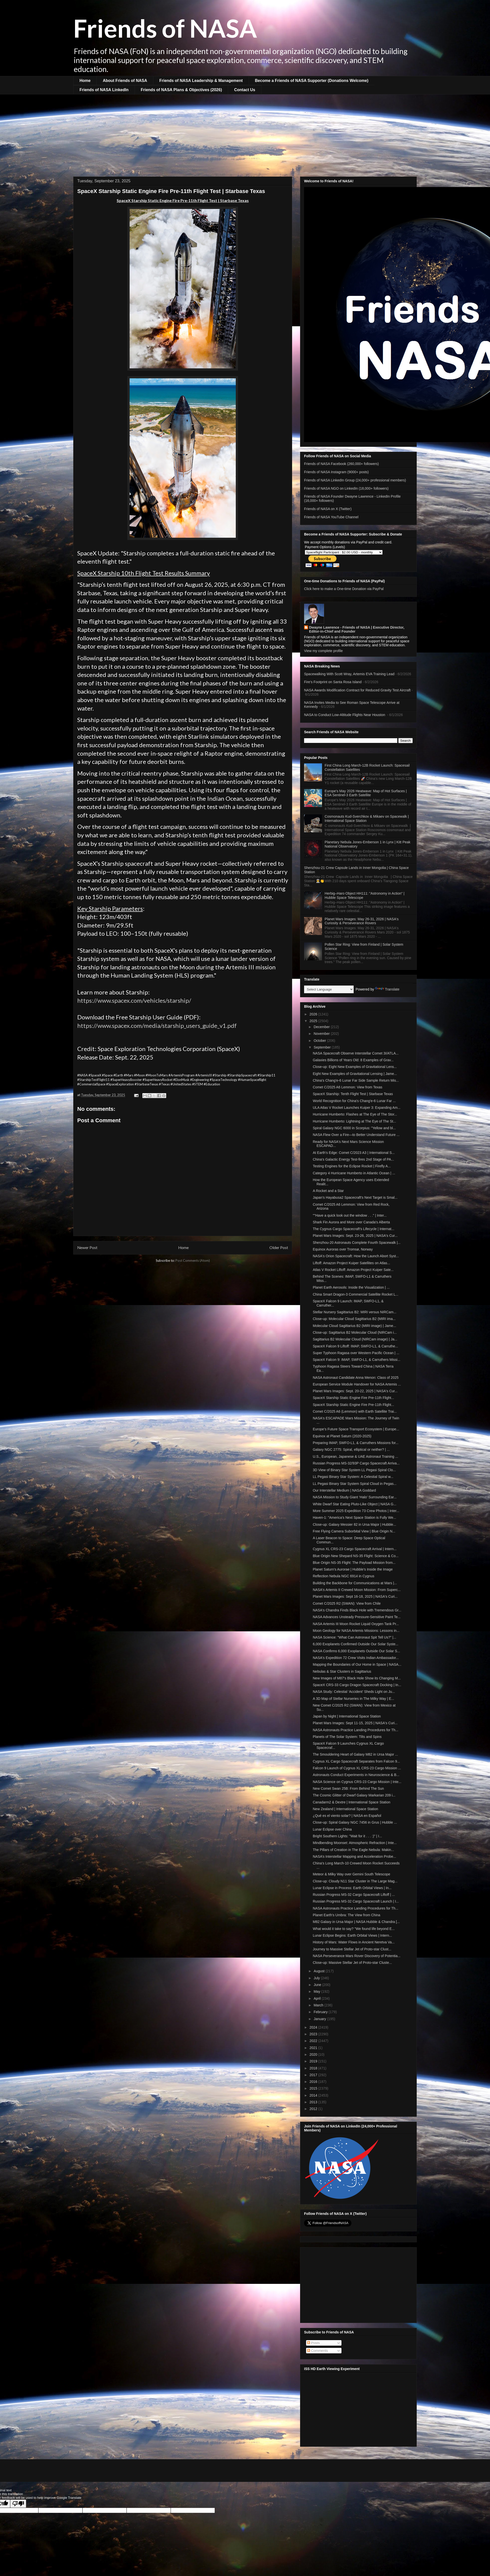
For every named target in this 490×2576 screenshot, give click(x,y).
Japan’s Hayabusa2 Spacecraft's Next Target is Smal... (355, 1197)
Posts (313, 2343)
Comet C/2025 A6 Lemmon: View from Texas (347, 1087)
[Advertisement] (245, 132)
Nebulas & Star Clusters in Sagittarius (342, 1671)
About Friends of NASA (125, 80)
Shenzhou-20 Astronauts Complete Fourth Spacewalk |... (357, 1243)
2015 (314, 2088)
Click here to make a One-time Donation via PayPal (344, 589)
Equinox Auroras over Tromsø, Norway (343, 1249)
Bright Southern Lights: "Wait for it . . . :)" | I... (347, 1836)
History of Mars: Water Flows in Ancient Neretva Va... (354, 1942)
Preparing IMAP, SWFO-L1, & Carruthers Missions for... (356, 1443)
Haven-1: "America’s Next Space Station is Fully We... (354, 1517)
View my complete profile (323, 651)
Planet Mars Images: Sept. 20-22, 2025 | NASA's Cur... (355, 1391)
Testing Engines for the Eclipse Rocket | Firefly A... (352, 1166)
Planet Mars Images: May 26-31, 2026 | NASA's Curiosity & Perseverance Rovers (362, 921)
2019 (314, 2061)
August (319, 1971)
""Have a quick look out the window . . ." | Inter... (350, 1215)
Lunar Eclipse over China (332, 1829)
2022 (314, 2041)
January (320, 2019)
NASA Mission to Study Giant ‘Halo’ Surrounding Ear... (355, 1497)
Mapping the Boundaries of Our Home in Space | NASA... (357, 1664)
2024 (314, 2027)
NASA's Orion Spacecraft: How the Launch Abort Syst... (356, 1256)
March (319, 2005)
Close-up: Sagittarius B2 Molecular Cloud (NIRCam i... (355, 1332)
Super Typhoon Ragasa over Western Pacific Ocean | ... (356, 1353)
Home (85, 80)
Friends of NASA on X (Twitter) (328, 509)
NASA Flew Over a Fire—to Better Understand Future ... (356, 1135)
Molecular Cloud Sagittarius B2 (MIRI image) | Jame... (354, 1326)
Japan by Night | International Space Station (347, 1716)
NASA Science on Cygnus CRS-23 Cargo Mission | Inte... (357, 1782)
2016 (314, 2082)
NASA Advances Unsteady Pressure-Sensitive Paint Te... (357, 1617)
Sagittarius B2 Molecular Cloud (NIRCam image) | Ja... (355, 1339)
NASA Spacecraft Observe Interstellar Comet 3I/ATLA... (356, 1053)
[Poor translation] (18, 2504)
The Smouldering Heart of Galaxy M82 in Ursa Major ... (355, 1754)
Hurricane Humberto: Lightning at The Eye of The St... (354, 1121)
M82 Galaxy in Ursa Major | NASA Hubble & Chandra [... (356, 1922)
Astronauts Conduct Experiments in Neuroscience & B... (356, 1775)
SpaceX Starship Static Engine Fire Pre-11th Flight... (353, 1398)
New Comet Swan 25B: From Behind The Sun (348, 1788)
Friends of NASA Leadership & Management (201, 80)
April (318, 1998)
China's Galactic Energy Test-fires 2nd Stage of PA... (353, 1159)
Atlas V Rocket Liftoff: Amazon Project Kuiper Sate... (353, 1270)
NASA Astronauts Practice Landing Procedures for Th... (355, 1730)
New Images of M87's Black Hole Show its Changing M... (357, 1678)
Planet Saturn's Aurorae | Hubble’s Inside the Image (353, 1569)
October (320, 1041)
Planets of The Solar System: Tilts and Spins (347, 1737)
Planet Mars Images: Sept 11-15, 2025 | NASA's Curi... (355, 1723)
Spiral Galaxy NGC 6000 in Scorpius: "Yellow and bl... (354, 1128)
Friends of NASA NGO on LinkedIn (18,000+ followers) (346, 488)
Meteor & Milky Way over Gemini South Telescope (351, 1874)
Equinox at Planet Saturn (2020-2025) (342, 1436)
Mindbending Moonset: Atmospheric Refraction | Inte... (355, 1843)
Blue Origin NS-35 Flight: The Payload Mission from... (354, 1563)
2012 (314, 2109)
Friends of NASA (165, 28)
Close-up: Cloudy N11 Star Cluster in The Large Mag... (355, 1881)
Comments (317, 2351)
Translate (387, 989)
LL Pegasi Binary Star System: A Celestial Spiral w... (353, 1477)
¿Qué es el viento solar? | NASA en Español (347, 1816)
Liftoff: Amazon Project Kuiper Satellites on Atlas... (351, 1263)
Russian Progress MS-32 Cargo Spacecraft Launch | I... (356, 1901)
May (317, 1991)
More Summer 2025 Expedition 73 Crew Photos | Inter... (356, 1511)
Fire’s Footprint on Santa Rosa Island (333, 682)
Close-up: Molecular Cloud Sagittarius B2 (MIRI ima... (354, 1319)
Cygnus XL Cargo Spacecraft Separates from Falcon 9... (356, 1761)
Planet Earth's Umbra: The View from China (346, 1915)
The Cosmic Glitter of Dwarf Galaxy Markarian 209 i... (354, 1795)
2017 (314, 2075)
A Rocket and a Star (328, 1191)
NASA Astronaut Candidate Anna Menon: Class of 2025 (356, 1378)
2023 (314, 2034)
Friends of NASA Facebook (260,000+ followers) (341, 464)
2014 (314, 2095)
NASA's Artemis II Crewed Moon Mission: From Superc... (357, 1590)
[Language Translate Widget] (329, 989)
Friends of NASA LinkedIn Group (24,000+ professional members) (355, 480)
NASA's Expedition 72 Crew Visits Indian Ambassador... (356, 1658)
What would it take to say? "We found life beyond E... (354, 1929)
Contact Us (244, 90)
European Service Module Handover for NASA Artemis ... (357, 1384)
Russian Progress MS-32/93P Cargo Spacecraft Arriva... (356, 1463)
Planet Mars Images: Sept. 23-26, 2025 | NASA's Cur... (355, 1236)
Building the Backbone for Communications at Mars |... (355, 1583)
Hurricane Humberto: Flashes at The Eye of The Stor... (355, 1114)
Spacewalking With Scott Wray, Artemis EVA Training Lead (349, 674)
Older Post (278, 1247)
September (322, 1047)
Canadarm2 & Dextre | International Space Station (351, 1802)
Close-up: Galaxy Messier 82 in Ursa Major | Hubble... (354, 1524)
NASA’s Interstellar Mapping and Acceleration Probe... (354, 1856)
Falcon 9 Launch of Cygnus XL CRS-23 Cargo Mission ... (357, 1768)
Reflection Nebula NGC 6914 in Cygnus (343, 1576)
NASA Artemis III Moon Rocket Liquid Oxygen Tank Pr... (356, 1624)
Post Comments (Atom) (192, 1260)
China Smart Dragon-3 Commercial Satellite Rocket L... (355, 1294)
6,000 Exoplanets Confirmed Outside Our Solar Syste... (355, 1644)
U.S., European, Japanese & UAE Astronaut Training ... (355, 1456)
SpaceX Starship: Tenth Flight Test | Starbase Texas (353, 1094)
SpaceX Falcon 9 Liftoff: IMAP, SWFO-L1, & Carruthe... (355, 1346)
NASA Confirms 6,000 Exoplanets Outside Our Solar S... (356, 1651)
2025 (314, 1021)
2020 (314, 2054)
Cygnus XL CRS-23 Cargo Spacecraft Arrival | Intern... (355, 1549)
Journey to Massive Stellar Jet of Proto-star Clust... (352, 1949)
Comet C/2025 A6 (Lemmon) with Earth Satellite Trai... (355, 1411)
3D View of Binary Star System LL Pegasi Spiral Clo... (354, 1470)
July (317, 1978)
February (321, 2012)
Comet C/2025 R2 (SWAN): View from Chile (347, 1603)
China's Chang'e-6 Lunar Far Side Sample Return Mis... (356, 1080)
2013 (314, 2102)
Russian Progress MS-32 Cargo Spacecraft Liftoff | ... (354, 1895)
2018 (314, 2068)
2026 (314, 1014)
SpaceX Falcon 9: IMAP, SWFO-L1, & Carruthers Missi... (356, 1360)
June (318, 1985)
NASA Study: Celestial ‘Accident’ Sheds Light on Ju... (354, 1692)
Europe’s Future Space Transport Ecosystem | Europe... (356, 1429)
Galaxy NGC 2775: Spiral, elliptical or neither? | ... (351, 1450)
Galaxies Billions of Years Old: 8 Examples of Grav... (353, 1060)
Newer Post (87, 1247)
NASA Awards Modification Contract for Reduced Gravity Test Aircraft (357, 690)
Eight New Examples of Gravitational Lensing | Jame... (355, 1074)
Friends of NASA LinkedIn (104, 90)
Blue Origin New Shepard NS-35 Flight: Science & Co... (356, 1556)
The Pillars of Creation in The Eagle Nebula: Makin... (353, 1850)
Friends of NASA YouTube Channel (331, 517)
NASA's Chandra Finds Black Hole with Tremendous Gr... (357, 1610)
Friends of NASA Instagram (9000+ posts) (336, 472)
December (322, 1027)
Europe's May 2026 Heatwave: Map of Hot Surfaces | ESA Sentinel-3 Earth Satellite (366, 793)
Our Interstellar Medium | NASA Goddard (344, 1490)
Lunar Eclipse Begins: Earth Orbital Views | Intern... (352, 1935)
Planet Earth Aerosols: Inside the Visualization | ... (351, 1287)
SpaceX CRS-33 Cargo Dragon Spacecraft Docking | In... (357, 1685)
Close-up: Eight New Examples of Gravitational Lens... (355, 1067)
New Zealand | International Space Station (345, 1809)
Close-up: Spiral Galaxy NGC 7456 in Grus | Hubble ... (355, 1822)
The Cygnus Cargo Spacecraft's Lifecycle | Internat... (353, 1229)
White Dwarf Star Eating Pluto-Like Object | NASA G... (354, 1504)
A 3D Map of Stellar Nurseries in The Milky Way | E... (353, 1699)
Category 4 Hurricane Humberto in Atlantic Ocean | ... (354, 1173)
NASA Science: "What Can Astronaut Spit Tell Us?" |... (354, 1637)
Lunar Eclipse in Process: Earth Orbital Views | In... (352, 1888)
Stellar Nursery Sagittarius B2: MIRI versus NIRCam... (354, 1312)
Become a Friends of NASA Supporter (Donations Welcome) (311, 80)
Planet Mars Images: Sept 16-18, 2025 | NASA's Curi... (355, 1596)
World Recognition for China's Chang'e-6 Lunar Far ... (354, 1101)
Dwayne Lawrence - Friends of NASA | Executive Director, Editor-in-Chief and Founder (356, 629)
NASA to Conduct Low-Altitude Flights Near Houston (345, 715)
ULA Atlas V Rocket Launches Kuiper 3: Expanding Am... (357, 1108)
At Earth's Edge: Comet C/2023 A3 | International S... (354, 1153)
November (322, 1034)
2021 (314, 2048)
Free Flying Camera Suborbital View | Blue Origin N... (354, 1531)
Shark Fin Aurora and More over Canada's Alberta (351, 1222)
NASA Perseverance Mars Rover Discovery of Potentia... (357, 1956)
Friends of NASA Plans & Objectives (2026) (181, 90)
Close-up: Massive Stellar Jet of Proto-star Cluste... (352, 1963)
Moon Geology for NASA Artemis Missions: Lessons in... (356, 1631)
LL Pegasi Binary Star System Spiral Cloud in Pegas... (355, 1484)
